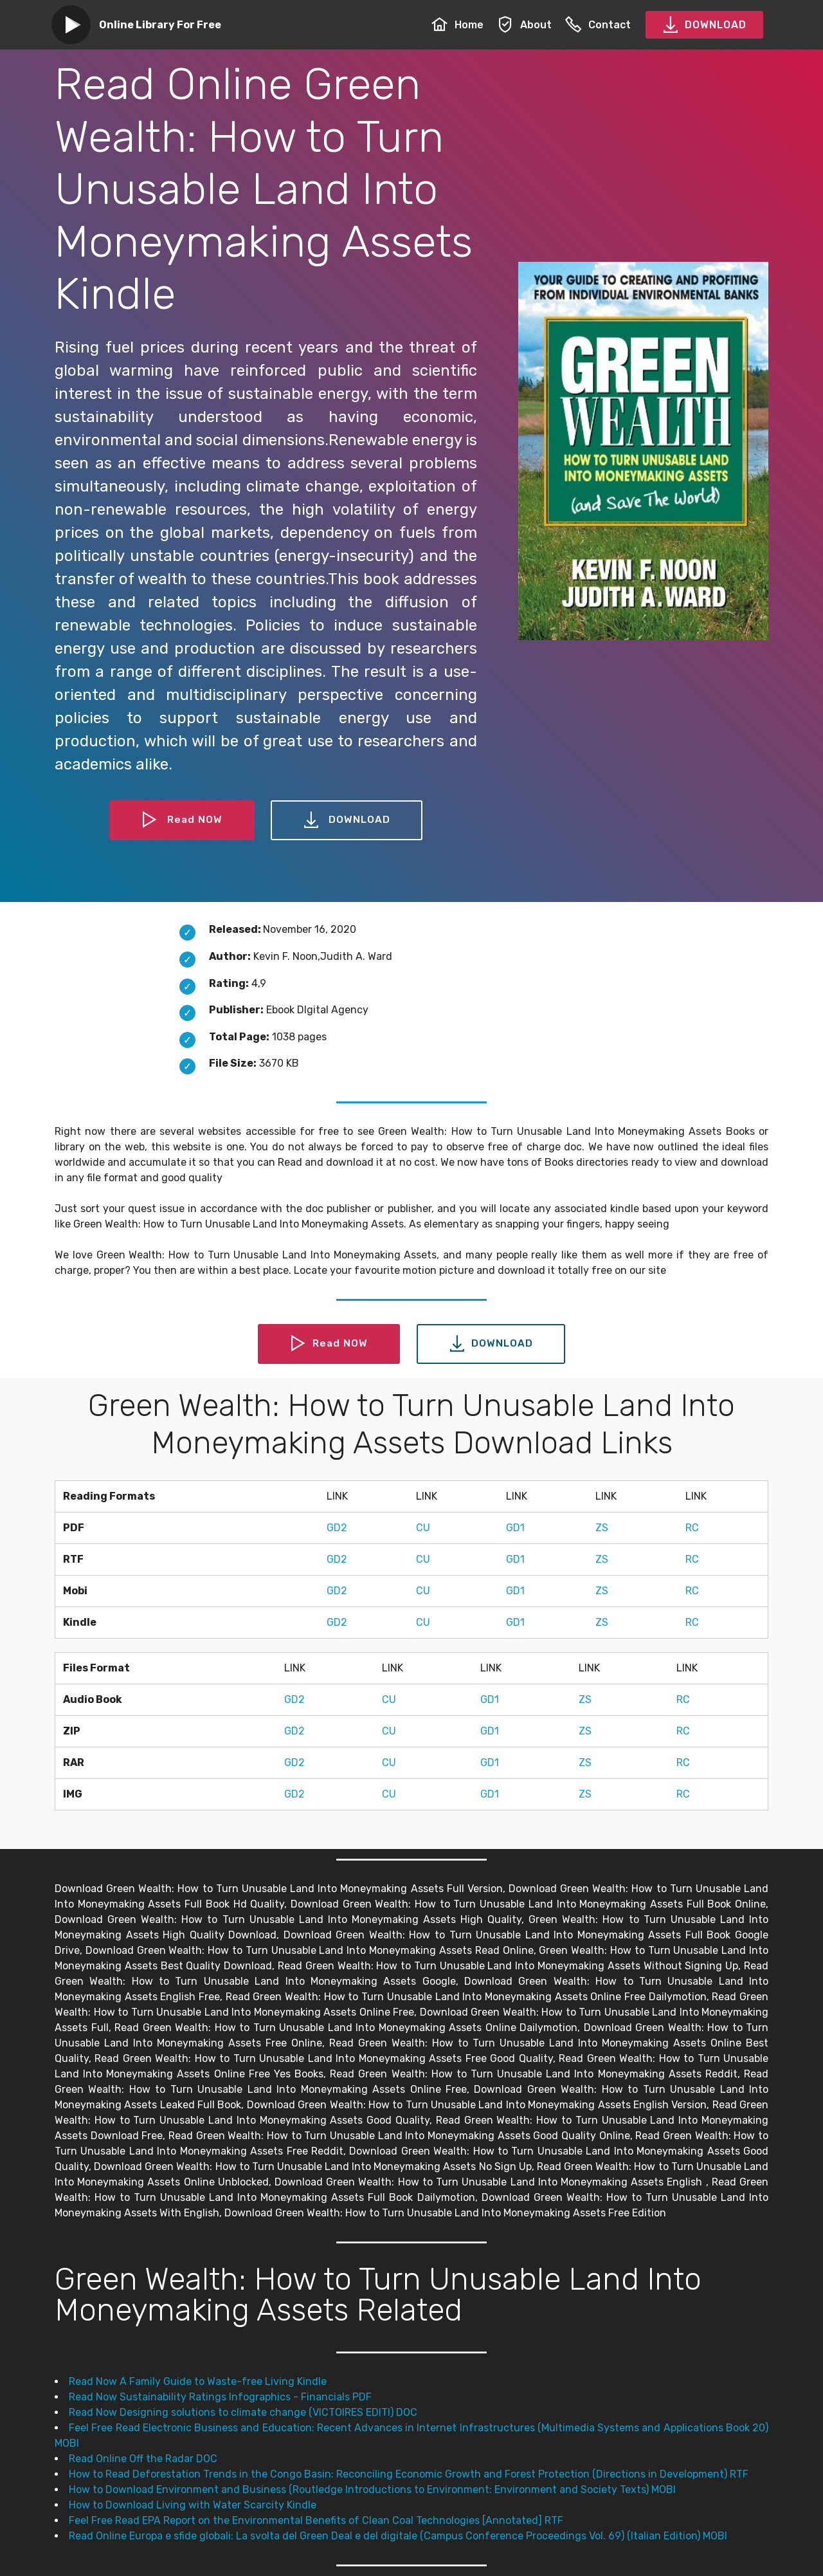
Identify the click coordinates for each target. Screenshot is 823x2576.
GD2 (337, 1528)
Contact (598, 25)
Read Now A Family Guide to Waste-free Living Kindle (198, 2381)
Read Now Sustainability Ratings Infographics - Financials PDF (220, 2397)
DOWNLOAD (704, 25)
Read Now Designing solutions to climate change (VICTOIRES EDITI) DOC (243, 2412)
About (524, 25)
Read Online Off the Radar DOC (143, 2458)
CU (423, 1528)
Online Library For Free (160, 25)
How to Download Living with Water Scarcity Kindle (192, 2505)
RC (692, 1528)
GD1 (515, 1528)
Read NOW (182, 820)
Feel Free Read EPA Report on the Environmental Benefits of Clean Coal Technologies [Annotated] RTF (316, 2520)
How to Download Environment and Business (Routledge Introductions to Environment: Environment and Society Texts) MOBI (372, 2489)
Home (457, 25)
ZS (601, 1528)
